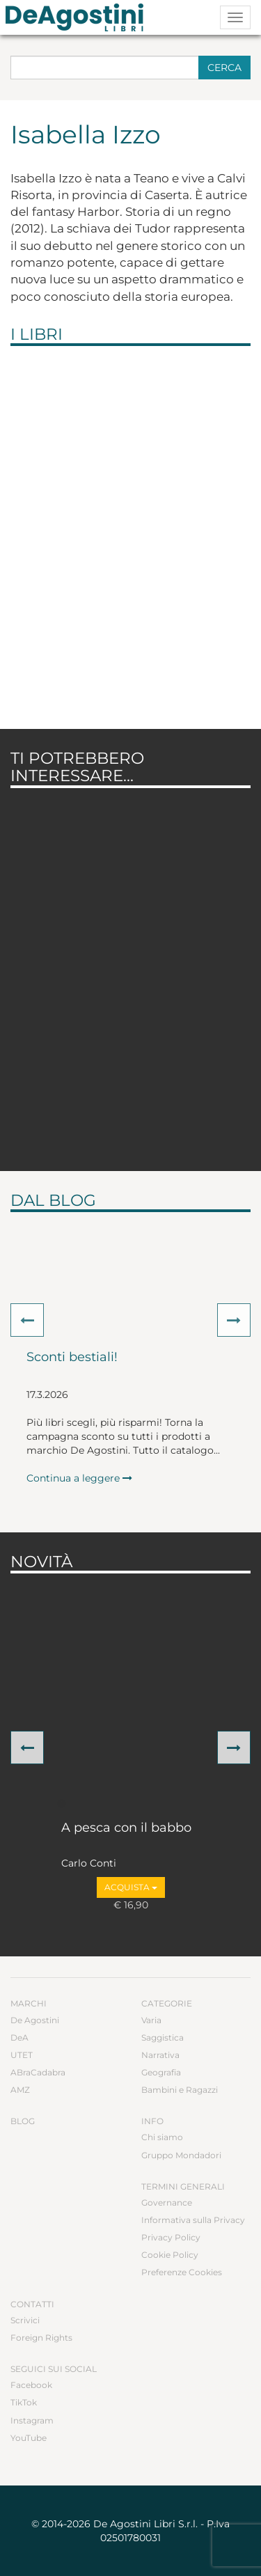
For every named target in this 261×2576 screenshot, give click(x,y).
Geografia (161, 2072)
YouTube (28, 2438)
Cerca (224, 67)
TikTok (23, 2402)
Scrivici (25, 2320)
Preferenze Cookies (181, 2272)
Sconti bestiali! (72, 1358)
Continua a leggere (79, 1478)
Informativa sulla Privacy (193, 2220)
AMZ (20, 2089)
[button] (27, 1320)
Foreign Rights (41, 2337)
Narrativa (160, 2055)
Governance (166, 2202)
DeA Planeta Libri (79, 17)
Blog (22, 2121)
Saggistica (162, 2037)
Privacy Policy (170, 2237)
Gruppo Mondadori (181, 2155)
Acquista (130, 1887)
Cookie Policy (169, 2254)
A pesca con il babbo (126, 1828)
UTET (21, 2055)
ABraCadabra (37, 2072)
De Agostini (34, 2020)
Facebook (31, 2385)
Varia (151, 2020)
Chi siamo (162, 2137)
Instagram (32, 2420)
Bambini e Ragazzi (179, 2089)
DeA (19, 2037)
